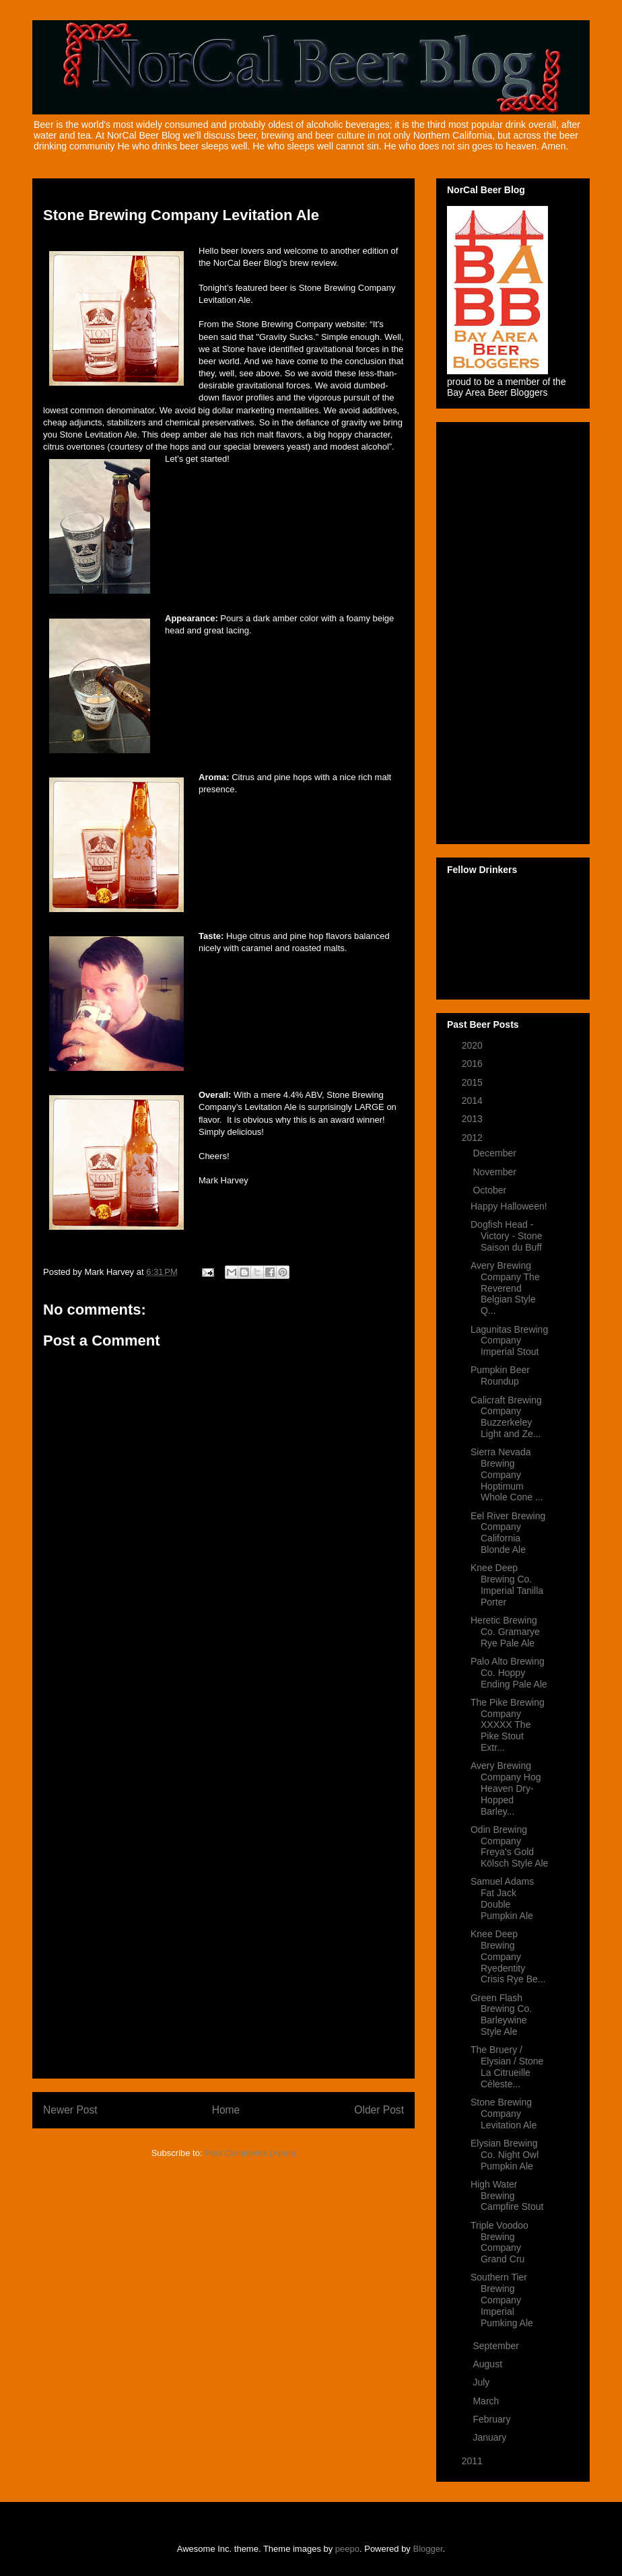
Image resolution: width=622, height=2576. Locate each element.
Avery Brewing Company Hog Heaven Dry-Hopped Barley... (506, 1788)
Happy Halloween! (509, 1206)
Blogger (428, 2549)
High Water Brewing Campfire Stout (507, 2196)
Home (226, 2110)
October (491, 1190)
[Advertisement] (223, 1866)
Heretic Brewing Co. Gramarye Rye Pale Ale (505, 1631)
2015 (473, 1082)
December (495, 1153)
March (487, 2401)
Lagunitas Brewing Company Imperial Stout (509, 1341)
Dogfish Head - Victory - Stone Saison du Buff (507, 1236)
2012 (473, 1137)
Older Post (379, 2110)
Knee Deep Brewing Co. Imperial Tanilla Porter (507, 1584)
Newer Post (70, 2110)
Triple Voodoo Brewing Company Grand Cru (499, 2242)
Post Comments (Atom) (250, 2153)
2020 (473, 1045)
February (493, 2419)
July (482, 2382)
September (497, 2345)
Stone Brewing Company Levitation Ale (504, 2113)
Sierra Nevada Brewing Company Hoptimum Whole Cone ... (507, 1474)
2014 (473, 1100)
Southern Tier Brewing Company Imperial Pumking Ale (502, 2300)
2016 (473, 1063)
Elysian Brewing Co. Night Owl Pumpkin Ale (505, 2154)
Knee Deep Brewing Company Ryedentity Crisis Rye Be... (508, 1956)
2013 (473, 1118)
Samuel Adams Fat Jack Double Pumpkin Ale (502, 1898)
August (488, 2364)
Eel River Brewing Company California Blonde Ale (508, 1532)
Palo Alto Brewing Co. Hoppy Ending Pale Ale (509, 1673)
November (495, 1172)
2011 (473, 2461)
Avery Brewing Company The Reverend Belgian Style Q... (505, 1288)
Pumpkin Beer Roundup (500, 1375)
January (491, 2437)
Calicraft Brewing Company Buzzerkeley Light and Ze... (506, 1417)
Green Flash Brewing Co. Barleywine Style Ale (501, 2014)
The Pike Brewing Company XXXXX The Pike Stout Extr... (508, 1725)
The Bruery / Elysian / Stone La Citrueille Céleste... (507, 2066)
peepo (347, 2549)
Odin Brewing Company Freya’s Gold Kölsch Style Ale (509, 1846)
